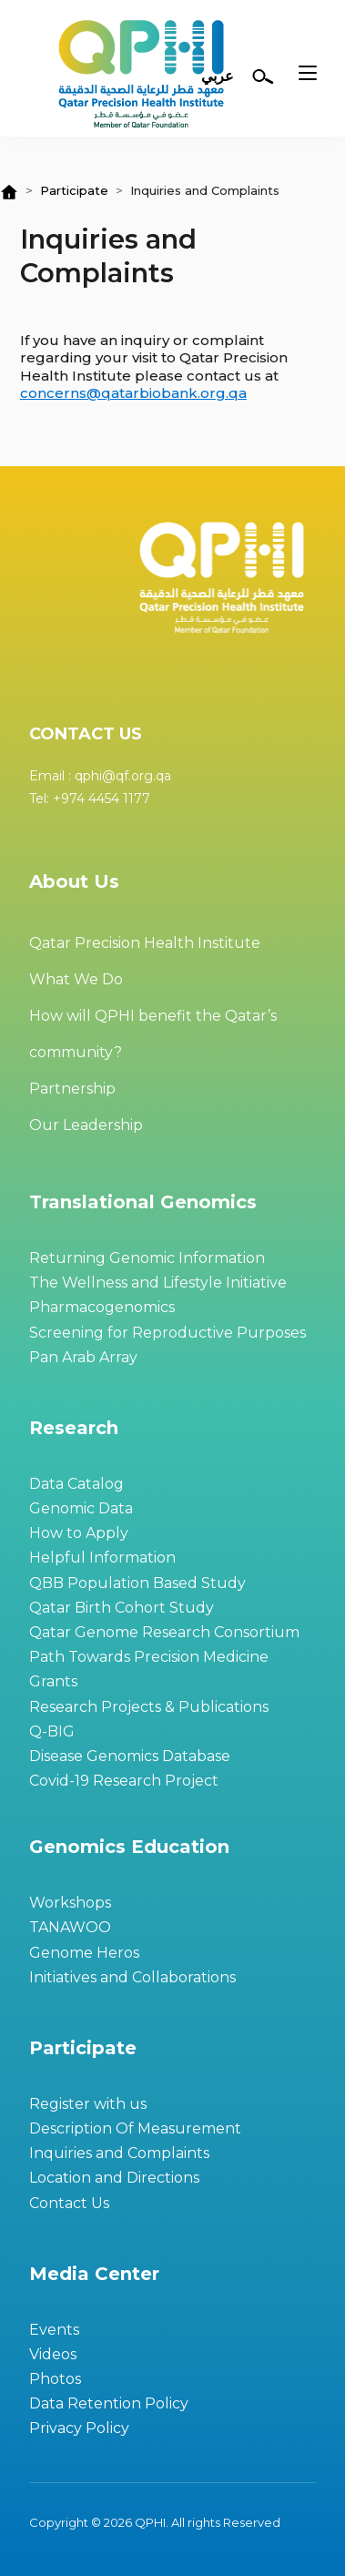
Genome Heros (84, 1952)
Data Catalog (76, 1483)
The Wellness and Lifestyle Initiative (158, 1282)
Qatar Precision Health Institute (144, 943)
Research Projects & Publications (149, 1707)
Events (54, 2329)
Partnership (72, 1088)
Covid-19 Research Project (123, 1780)
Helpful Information (102, 1557)
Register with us (88, 2104)
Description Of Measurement (135, 2128)
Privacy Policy (79, 2428)
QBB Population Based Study (137, 1583)
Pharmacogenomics (102, 1307)
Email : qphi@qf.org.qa (100, 776)
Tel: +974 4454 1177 (89, 798)
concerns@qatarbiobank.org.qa (133, 393)
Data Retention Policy (108, 2403)
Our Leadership (86, 1125)
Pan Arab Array (83, 1357)
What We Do (76, 979)
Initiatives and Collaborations (132, 1977)
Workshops (70, 1902)
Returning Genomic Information (147, 1258)
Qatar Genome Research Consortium (164, 1632)
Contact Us (69, 2203)
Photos (55, 2379)
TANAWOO (70, 1927)
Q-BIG (52, 1731)
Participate (74, 190)
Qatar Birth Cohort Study (121, 1607)
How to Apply (78, 1533)
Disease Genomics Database (129, 1756)
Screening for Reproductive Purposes (167, 1332)
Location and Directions (114, 2177)
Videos (52, 2354)
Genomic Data (81, 1508)
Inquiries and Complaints (119, 2153)
